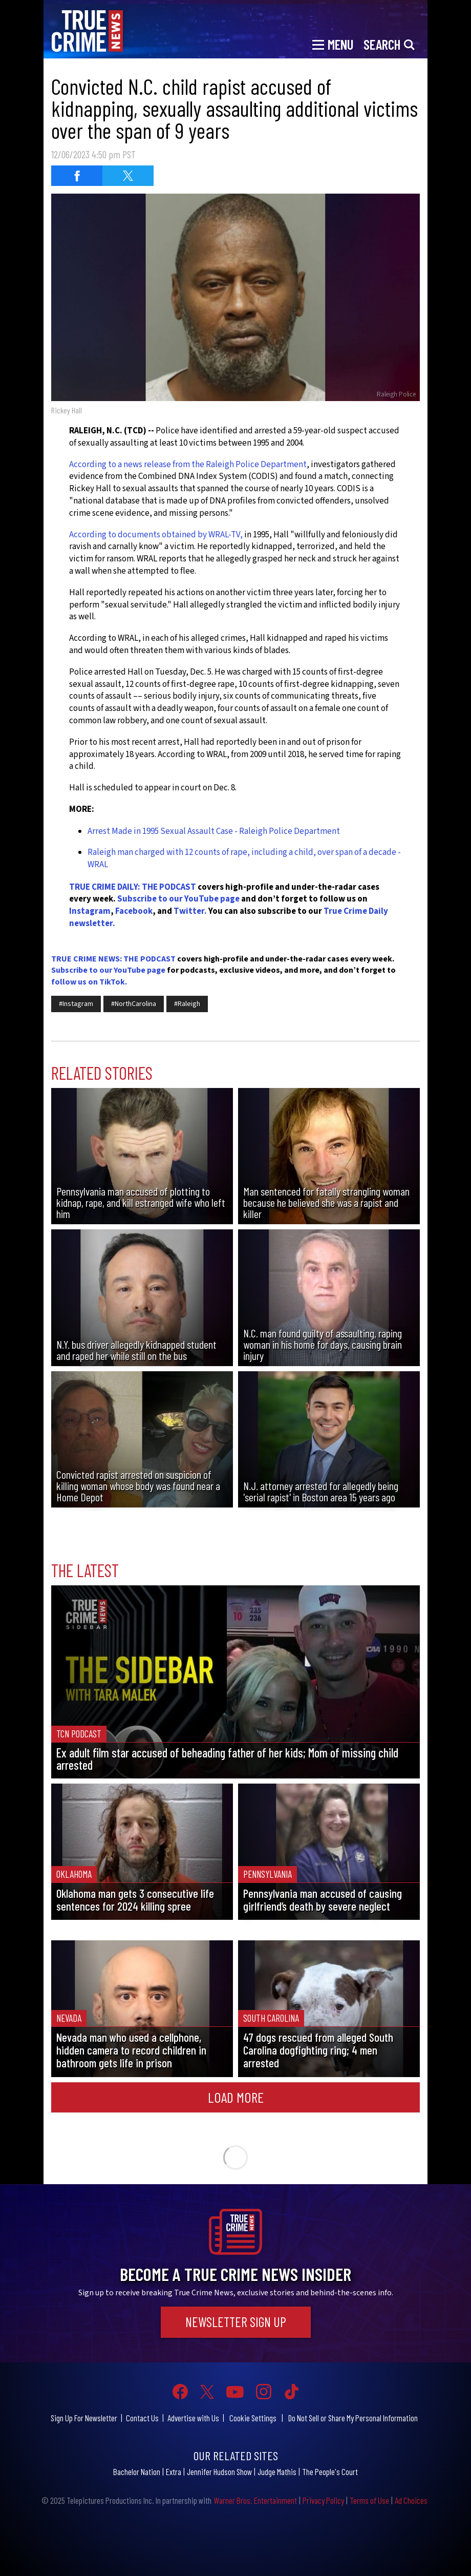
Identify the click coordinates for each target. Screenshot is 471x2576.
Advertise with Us (193, 2418)
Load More (236, 2097)
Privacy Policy (323, 2500)
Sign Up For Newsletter (84, 2418)
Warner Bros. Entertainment (255, 2500)
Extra (173, 2471)
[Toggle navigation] (332, 43)
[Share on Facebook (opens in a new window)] (76, 175)
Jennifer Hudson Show (219, 2471)
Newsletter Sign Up (235, 2322)
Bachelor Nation (136, 2471)
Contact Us (142, 2418)
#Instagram (76, 1004)
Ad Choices (411, 2500)
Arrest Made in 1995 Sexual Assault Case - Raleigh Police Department (214, 831)
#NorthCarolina (133, 1004)
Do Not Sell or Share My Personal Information (353, 2418)
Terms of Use (369, 2500)
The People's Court (330, 2471)
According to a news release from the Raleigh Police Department (188, 464)
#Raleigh (187, 1004)
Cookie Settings (252, 2418)
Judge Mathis (277, 2471)
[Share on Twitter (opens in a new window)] (128, 175)
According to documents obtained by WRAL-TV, (156, 535)
